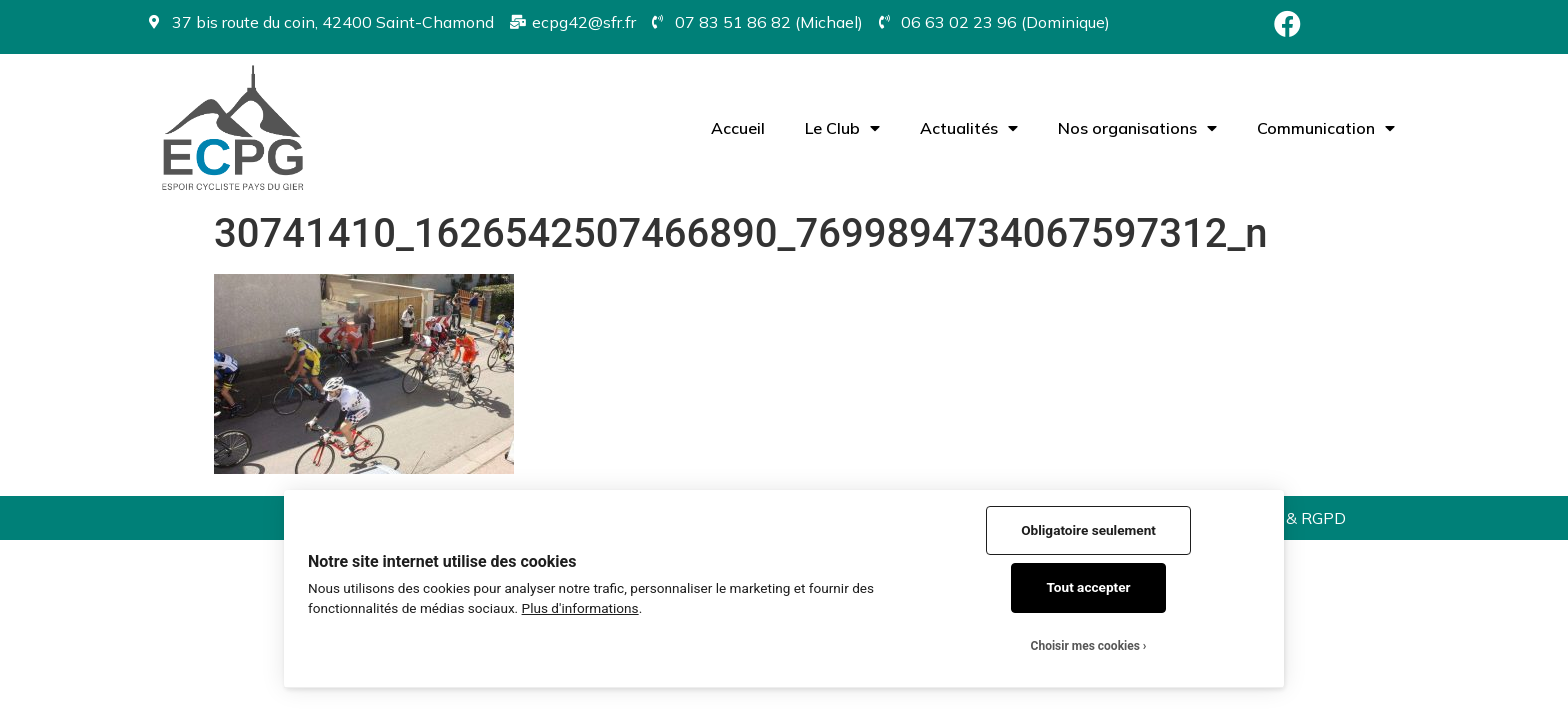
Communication (1326, 128)
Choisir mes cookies (1085, 646)
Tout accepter (1089, 587)
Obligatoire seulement (1088, 530)
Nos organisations (1137, 128)
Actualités (969, 128)
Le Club (842, 128)
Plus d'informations (580, 608)
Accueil (738, 128)
